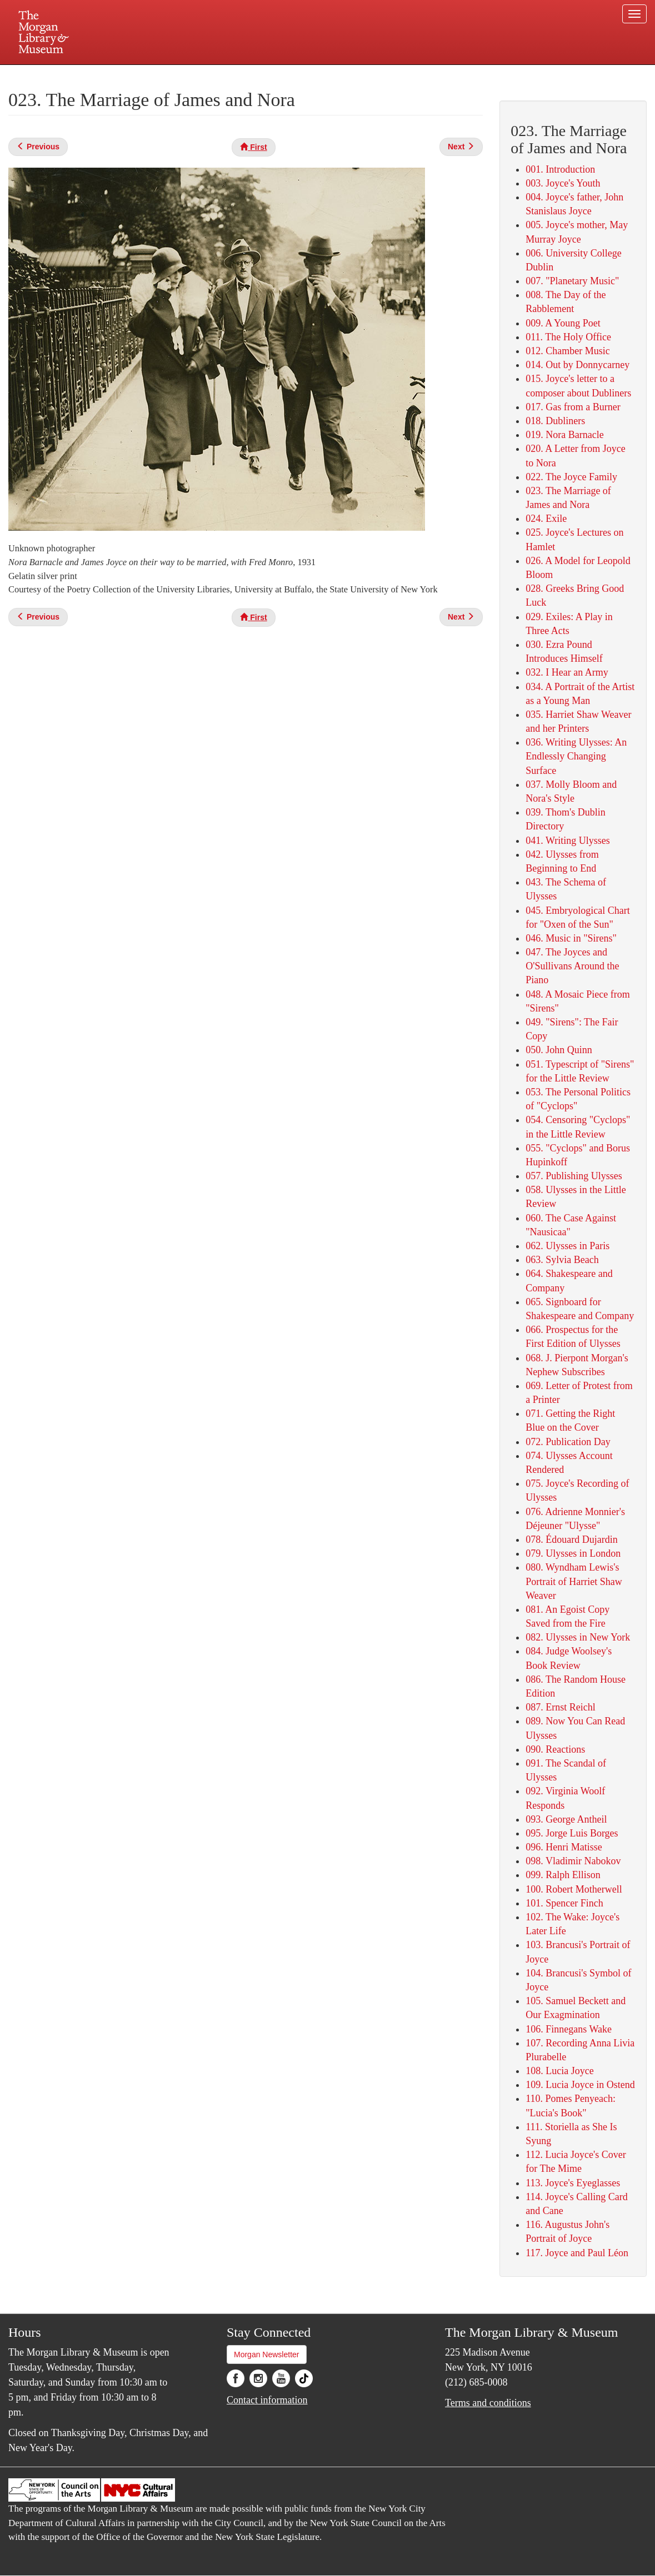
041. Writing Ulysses (567, 840)
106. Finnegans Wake (569, 2029)
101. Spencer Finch (564, 1903)
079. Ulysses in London (573, 1553)
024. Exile (546, 518)
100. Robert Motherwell (574, 1889)
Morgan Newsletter (266, 2354)
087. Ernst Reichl (560, 1707)
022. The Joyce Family (571, 476)
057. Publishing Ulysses (574, 1175)
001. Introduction (560, 169)
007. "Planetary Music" (572, 280)
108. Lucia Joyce (559, 2070)
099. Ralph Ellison (563, 1874)
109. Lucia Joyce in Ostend (580, 2084)
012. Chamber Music (567, 350)
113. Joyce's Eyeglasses (573, 2182)
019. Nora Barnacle (564, 434)
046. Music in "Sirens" (571, 938)
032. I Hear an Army (567, 672)
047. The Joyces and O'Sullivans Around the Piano (572, 966)
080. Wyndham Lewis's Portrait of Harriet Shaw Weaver (574, 1581)
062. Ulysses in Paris (567, 1245)
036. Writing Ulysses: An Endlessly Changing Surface (576, 756)
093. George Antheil (566, 1819)
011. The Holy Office (568, 337)
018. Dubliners (555, 420)
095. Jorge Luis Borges (572, 1833)
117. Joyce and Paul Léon (577, 2252)
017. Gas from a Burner (573, 406)
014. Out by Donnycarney (577, 364)
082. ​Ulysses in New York (578, 1637)
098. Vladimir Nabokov (573, 1860)
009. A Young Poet (563, 323)
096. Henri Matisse (564, 1847)
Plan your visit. (195, 74)
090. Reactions (555, 1749)
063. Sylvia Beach (562, 1259)
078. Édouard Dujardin (571, 1539)
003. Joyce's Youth (563, 183)
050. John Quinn (559, 1049)
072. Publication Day (568, 1441)
